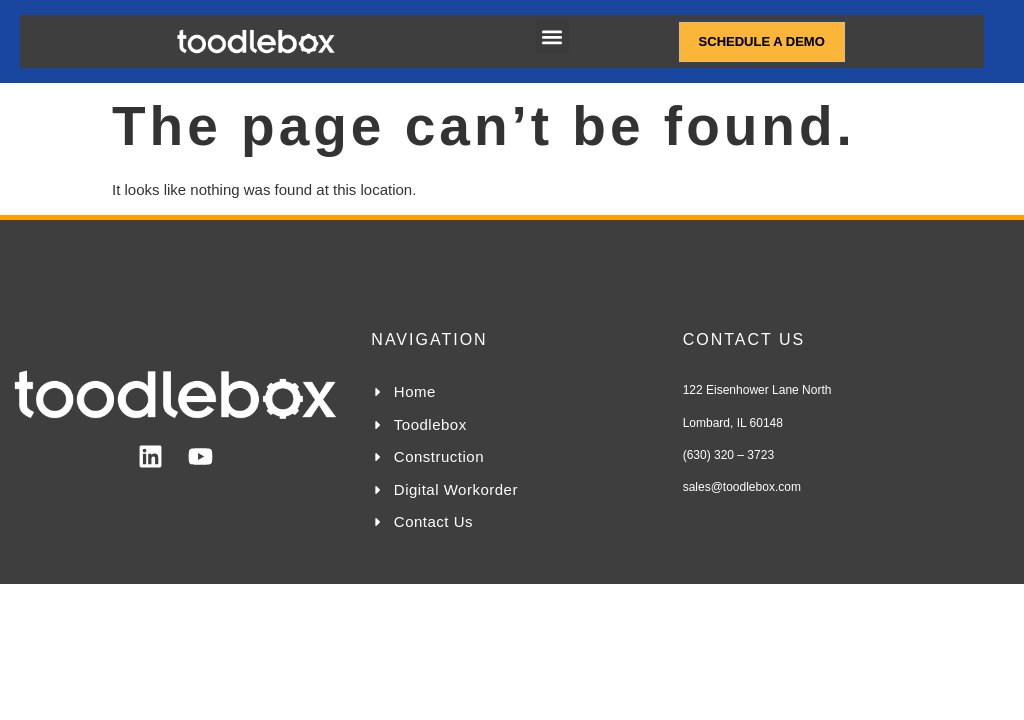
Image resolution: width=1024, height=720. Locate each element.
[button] (552, 36)
